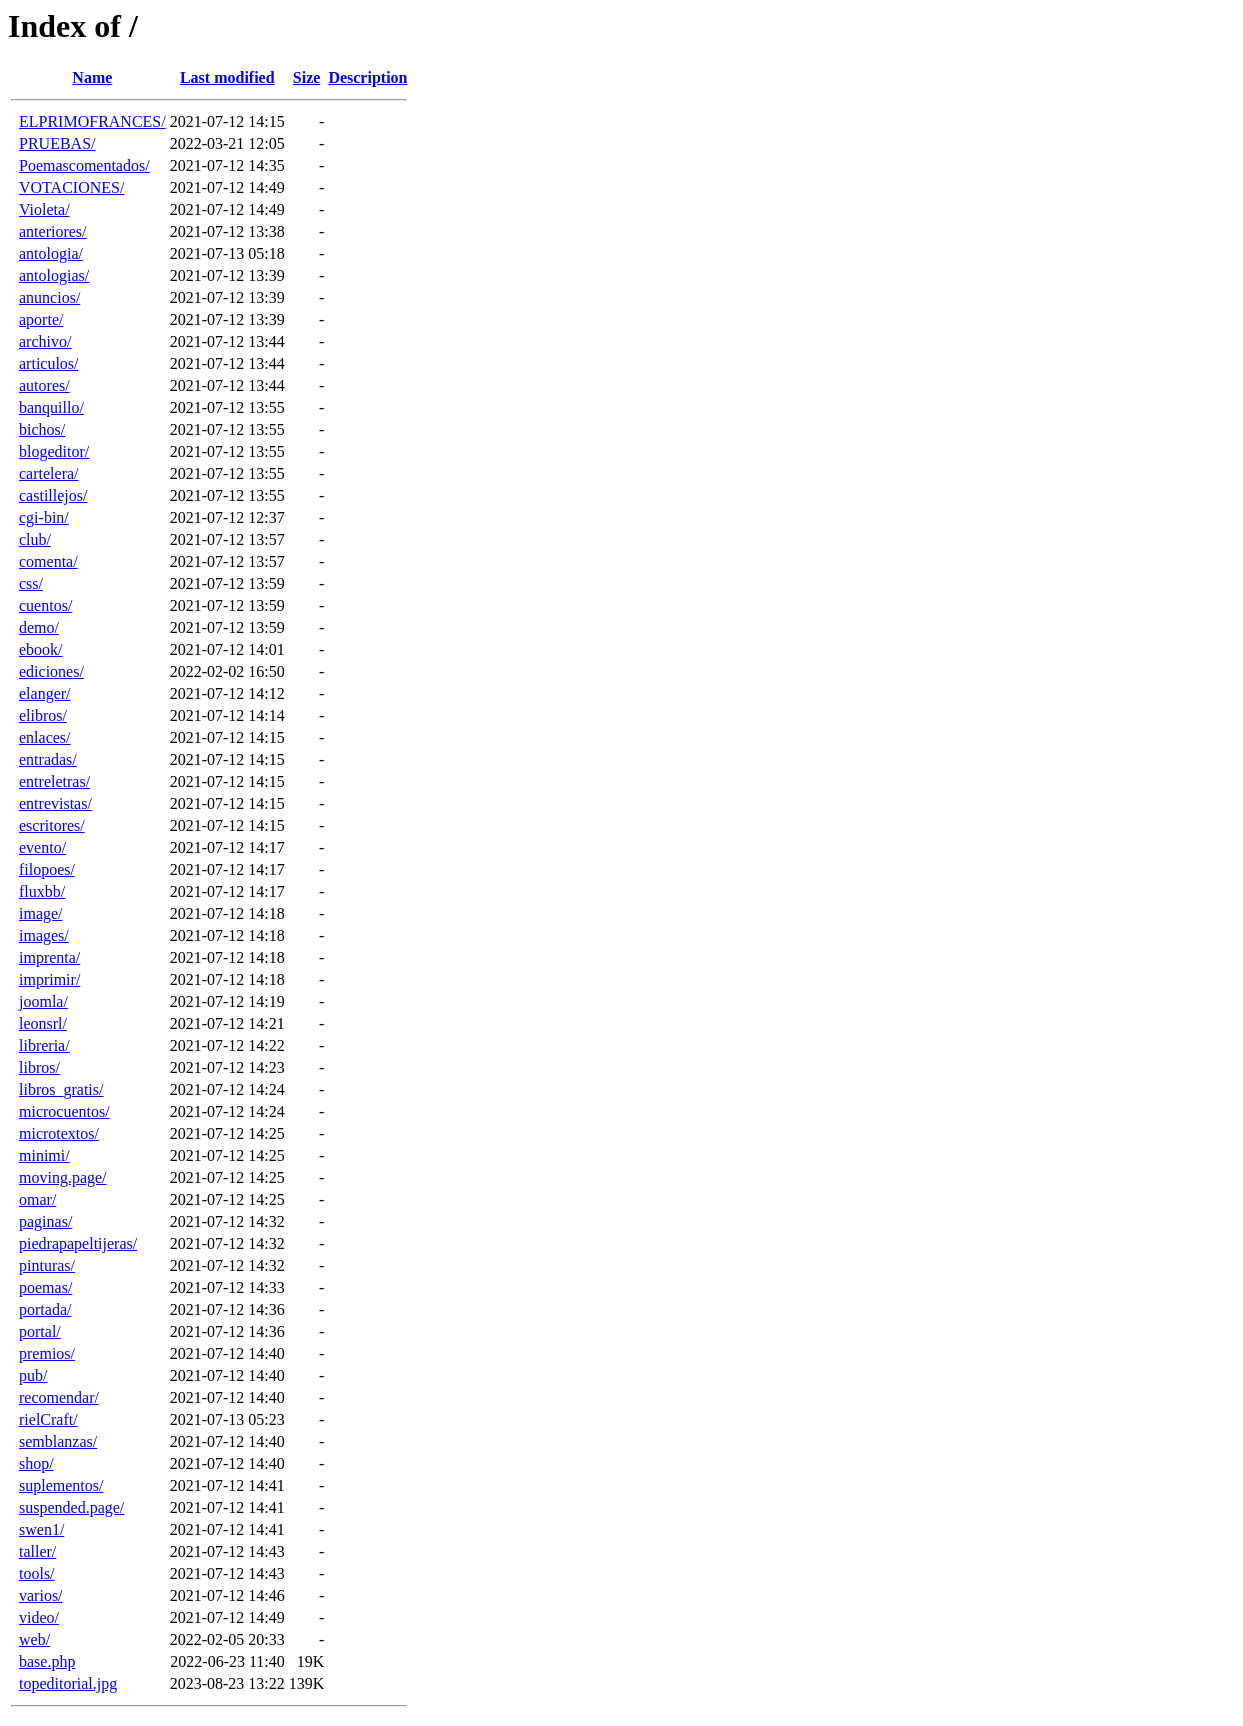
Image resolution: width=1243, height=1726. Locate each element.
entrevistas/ (55, 803)
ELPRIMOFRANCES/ (92, 121)
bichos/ (42, 429)
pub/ (33, 1375)
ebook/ (41, 649)
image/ (41, 913)
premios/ (47, 1353)
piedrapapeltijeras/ (78, 1243)
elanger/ (45, 693)
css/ (31, 583)
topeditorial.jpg (68, 1683)
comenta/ (48, 561)
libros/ (39, 1067)
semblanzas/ (58, 1441)
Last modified (227, 77)
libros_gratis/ (61, 1089)
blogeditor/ (54, 451)
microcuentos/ (64, 1111)
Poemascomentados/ (84, 165)
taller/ (37, 1551)
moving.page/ (63, 1177)
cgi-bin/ (44, 517)
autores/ (44, 385)
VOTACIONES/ (71, 187)
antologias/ (54, 275)
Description (367, 77)
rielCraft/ (48, 1419)
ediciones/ (51, 671)
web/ (34, 1639)
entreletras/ (54, 781)
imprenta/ (49, 957)
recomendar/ (59, 1397)
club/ (35, 539)
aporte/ (41, 319)
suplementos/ (61, 1485)
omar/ (37, 1199)
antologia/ (51, 253)
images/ (44, 935)
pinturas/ (47, 1265)
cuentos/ (45, 605)
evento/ (42, 847)
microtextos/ (59, 1133)
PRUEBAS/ (57, 143)
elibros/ (43, 715)
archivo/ (45, 341)
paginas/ (45, 1221)
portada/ (45, 1309)
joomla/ (43, 1001)
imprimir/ (49, 979)
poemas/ (45, 1287)
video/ (39, 1617)
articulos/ (49, 363)
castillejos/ (53, 495)
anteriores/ (53, 231)
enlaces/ (45, 737)
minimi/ (44, 1155)
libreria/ (44, 1045)
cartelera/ (49, 473)
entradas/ (48, 759)
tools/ (37, 1573)
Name (92, 77)
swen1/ (41, 1529)
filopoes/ (47, 869)
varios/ (41, 1595)
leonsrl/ (43, 1023)
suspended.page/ (71, 1507)
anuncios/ (49, 297)
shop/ (36, 1463)
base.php (47, 1661)
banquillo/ (51, 407)
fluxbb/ (42, 891)
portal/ (40, 1331)
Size (307, 77)
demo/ (39, 627)
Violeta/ (44, 209)
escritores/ (52, 825)
